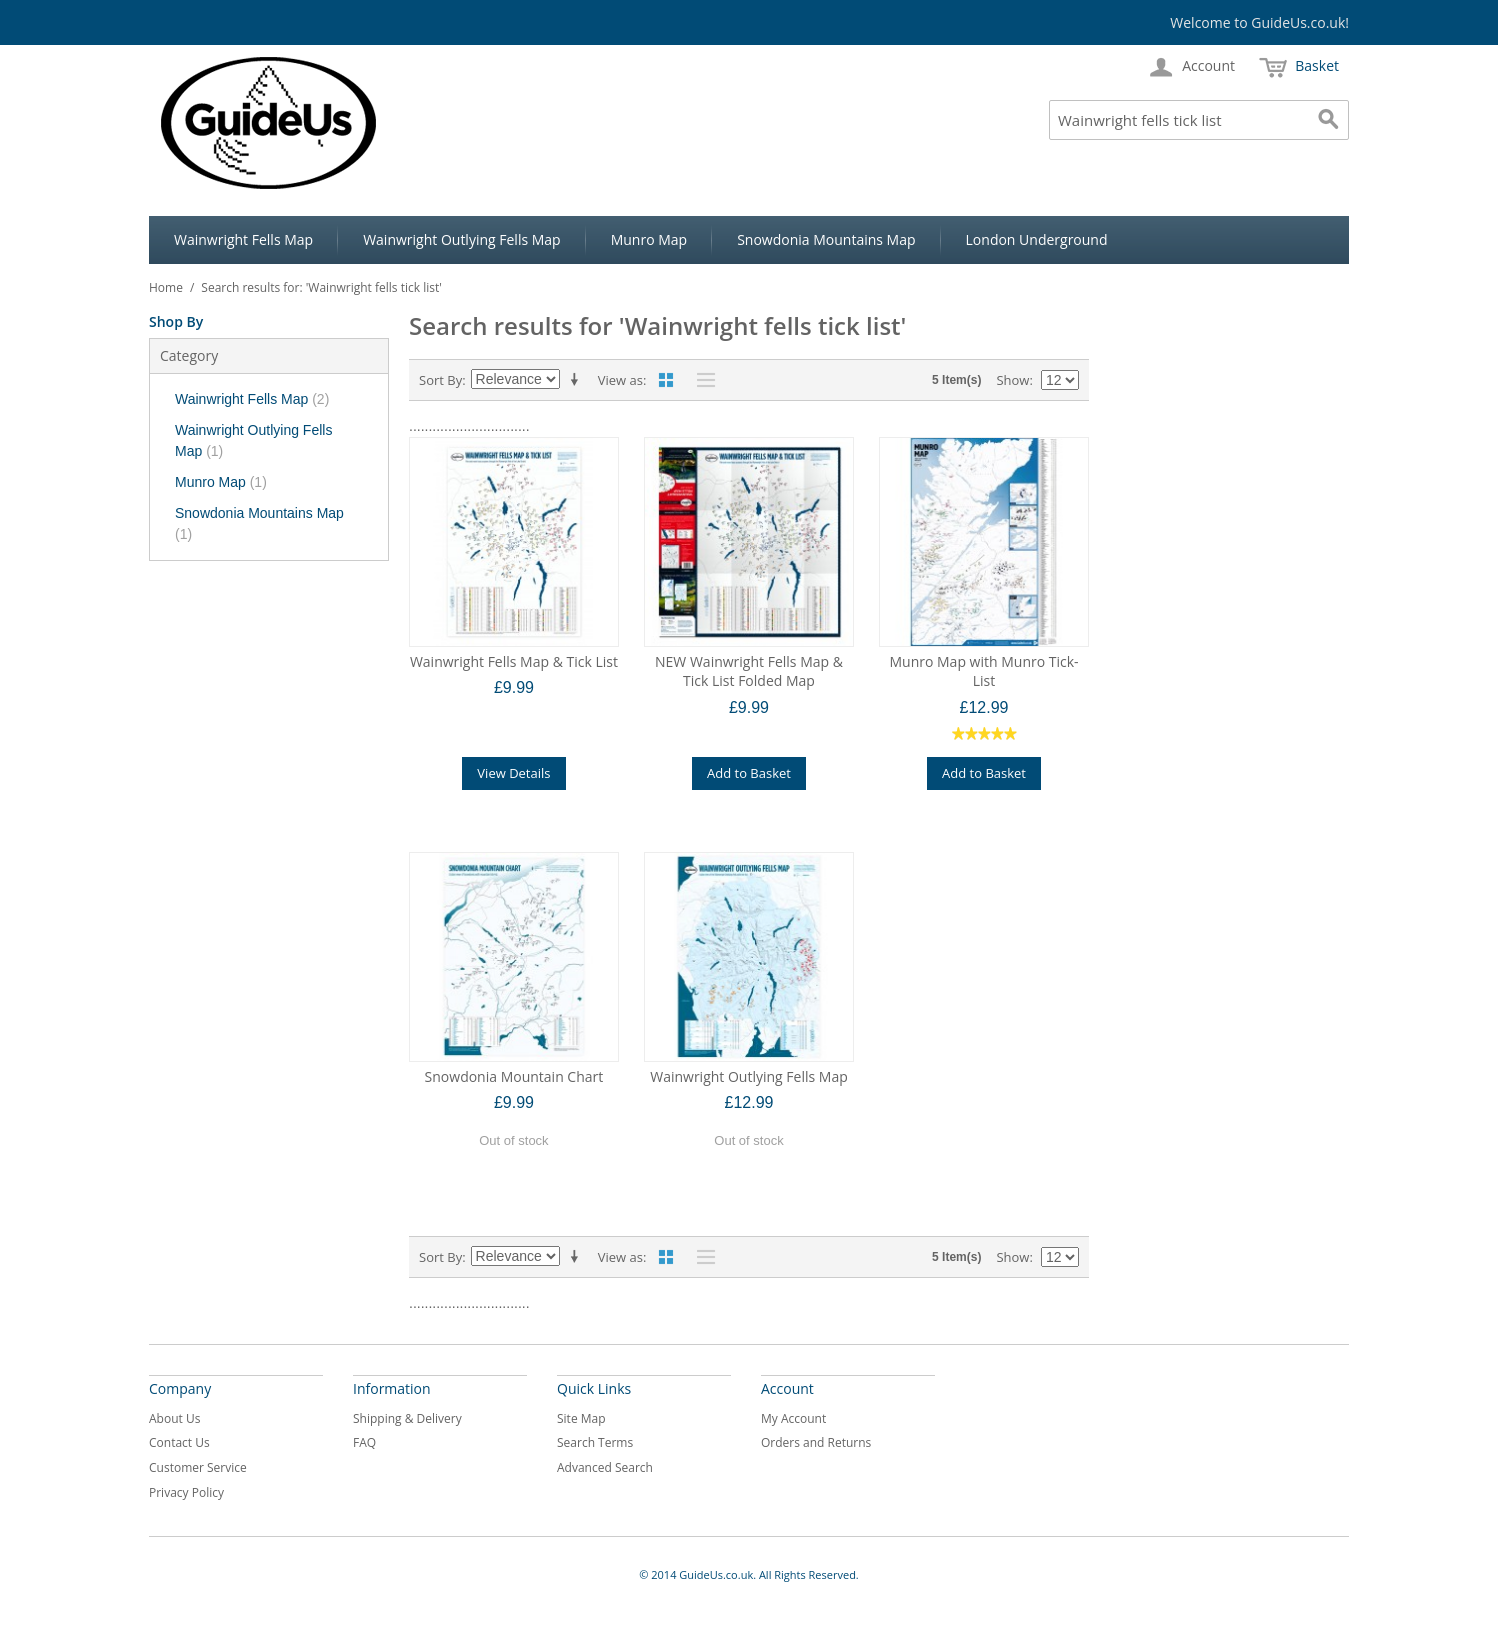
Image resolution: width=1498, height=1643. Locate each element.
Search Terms (595, 1442)
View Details (513, 773)
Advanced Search (605, 1467)
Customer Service (198, 1467)
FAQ (364, 1442)
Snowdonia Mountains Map (826, 239)
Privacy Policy (186, 1492)
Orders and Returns (816, 1442)
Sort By (440, 380)
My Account (793, 1418)
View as (620, 380)
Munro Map (649, 239)
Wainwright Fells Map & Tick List (514, 661)
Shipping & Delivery (407, 1418)
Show (1012, 380)
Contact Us (179, 1442)
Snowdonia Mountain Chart (514, 1076)
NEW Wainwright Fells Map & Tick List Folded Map (749, 671)
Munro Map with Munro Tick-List (983, 671)
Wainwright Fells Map (243, 239)
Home (166, 287)
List (701, 380)
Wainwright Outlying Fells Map (462, 239)
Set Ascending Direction (578, 380)
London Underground (1037, 239)
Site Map (581, 1418)
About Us (174, 1418)
